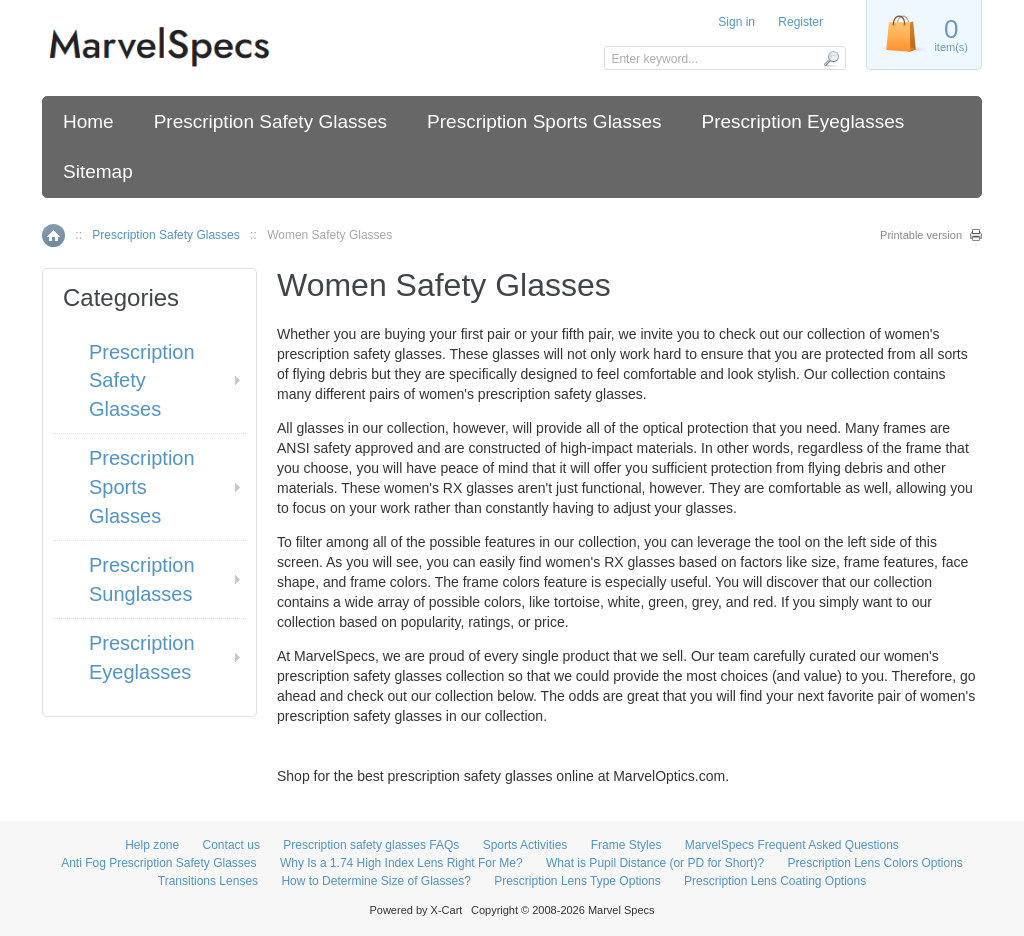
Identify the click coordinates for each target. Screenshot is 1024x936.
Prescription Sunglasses (142, 579)
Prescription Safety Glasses (270, 121)
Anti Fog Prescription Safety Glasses (158, 863)
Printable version (921, 235)
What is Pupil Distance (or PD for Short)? (655, 863)
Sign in (736, 22)
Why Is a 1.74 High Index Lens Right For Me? (401, 863)
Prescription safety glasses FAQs (371, 845)
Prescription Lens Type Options (577, 881)
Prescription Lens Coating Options (775, 881)
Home (88, 121)
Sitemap (98, 171)
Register (800, 22)
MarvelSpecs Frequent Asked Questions (792, 845)
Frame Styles (626, 845)
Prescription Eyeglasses (802, 121)
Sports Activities (525, 845)
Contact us (231, 845)
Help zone (152, 845)
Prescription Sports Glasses (544, 121)
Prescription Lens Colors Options (874, 863)
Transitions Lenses (208, 881)
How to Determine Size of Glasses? (375, 881)
